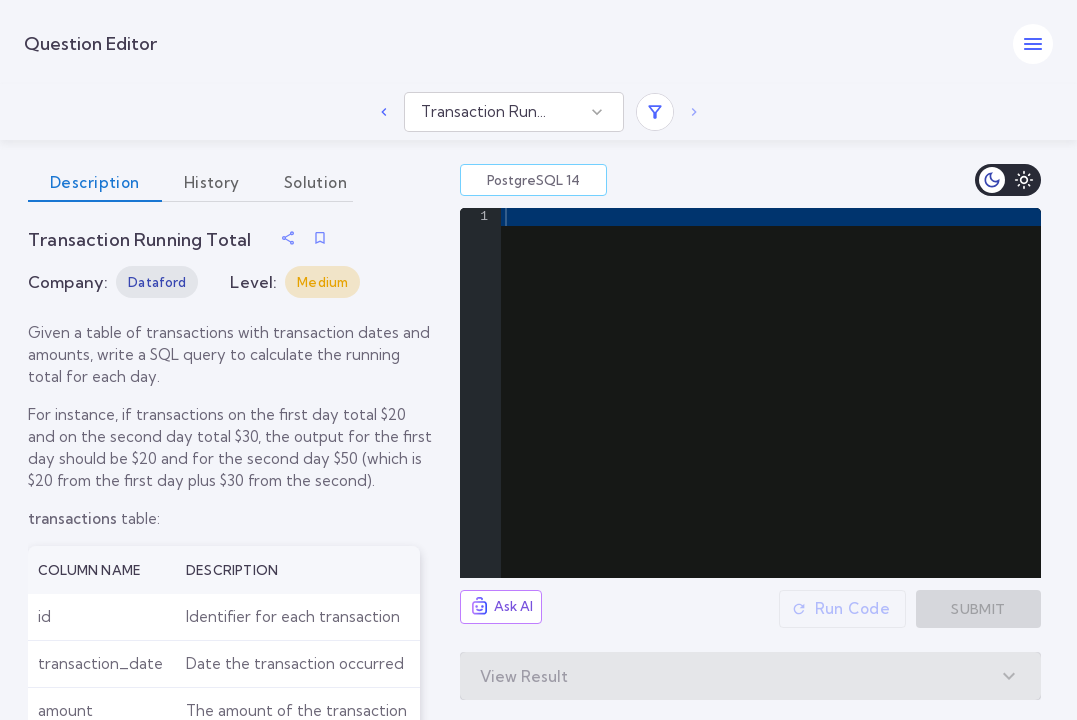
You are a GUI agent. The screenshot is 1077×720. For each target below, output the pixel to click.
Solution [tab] (315, 183)
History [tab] (212, 183)
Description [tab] (95, 183)
